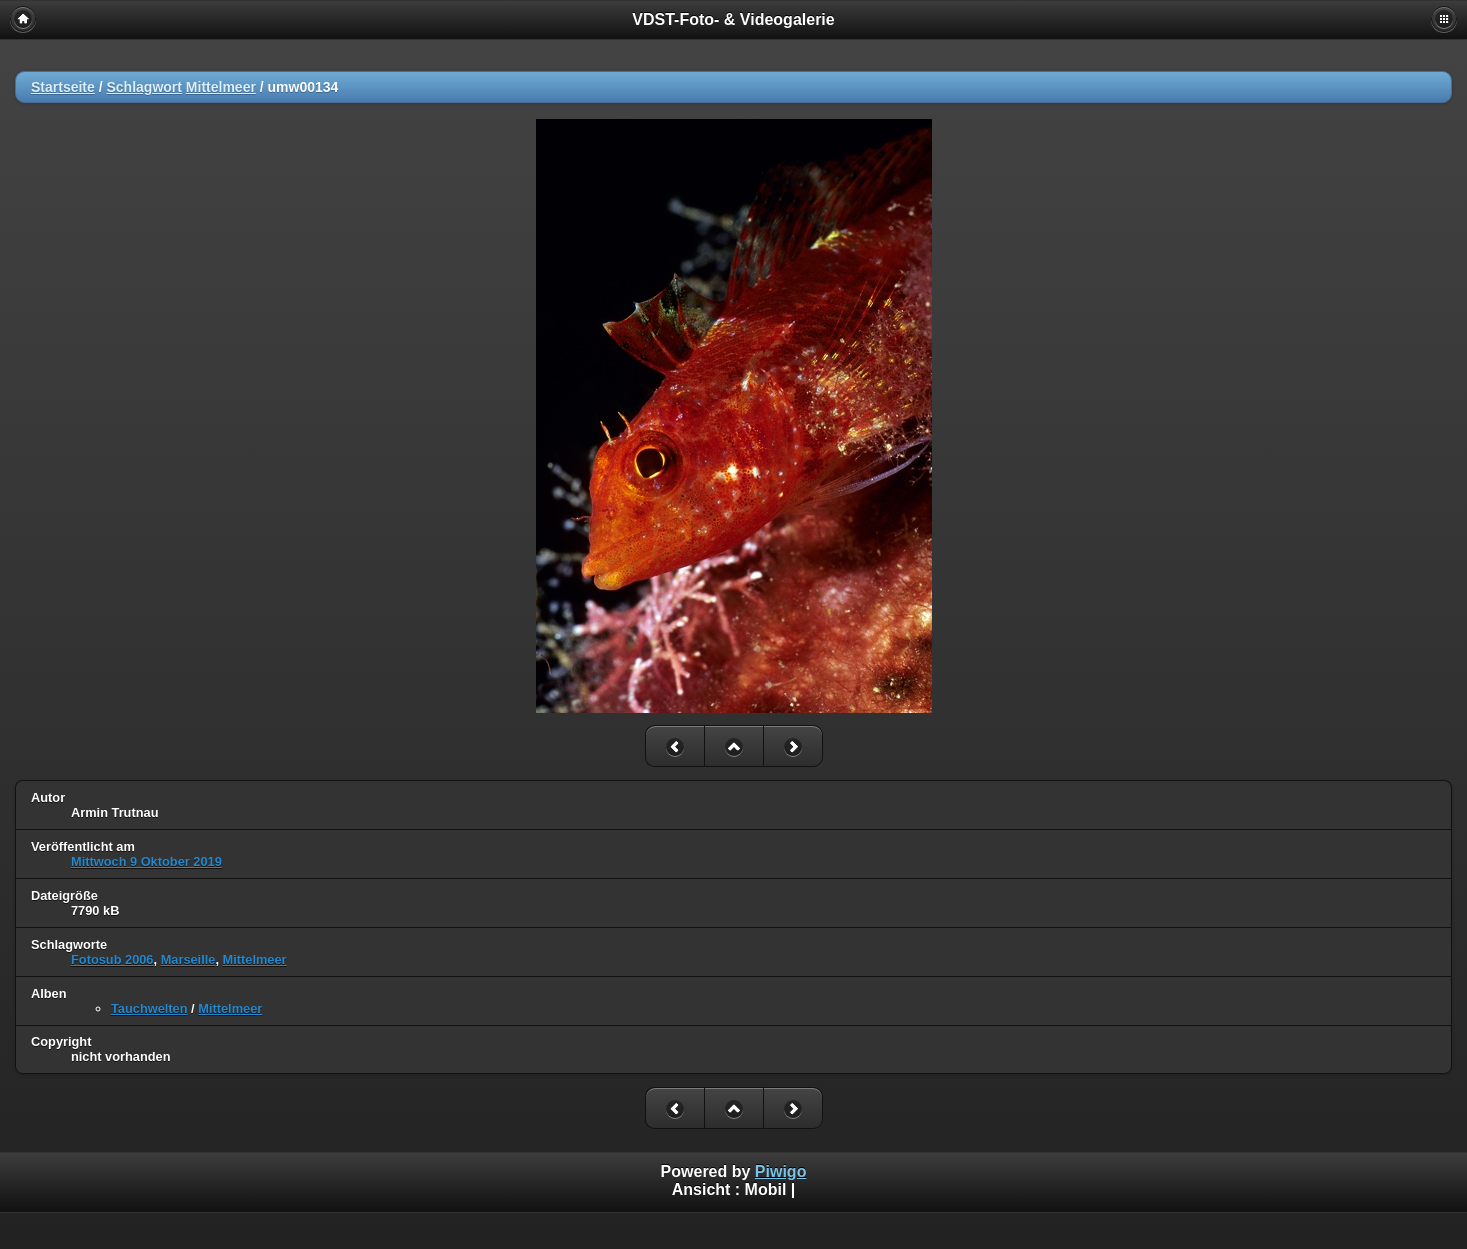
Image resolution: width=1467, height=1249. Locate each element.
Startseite (63, 87)
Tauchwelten (149, 1008)
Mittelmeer (221, 87)
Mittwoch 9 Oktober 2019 (146, 861)
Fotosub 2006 (112, 959)
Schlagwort (143, 87)
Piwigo (781, 1171)
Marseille (188, 959)
